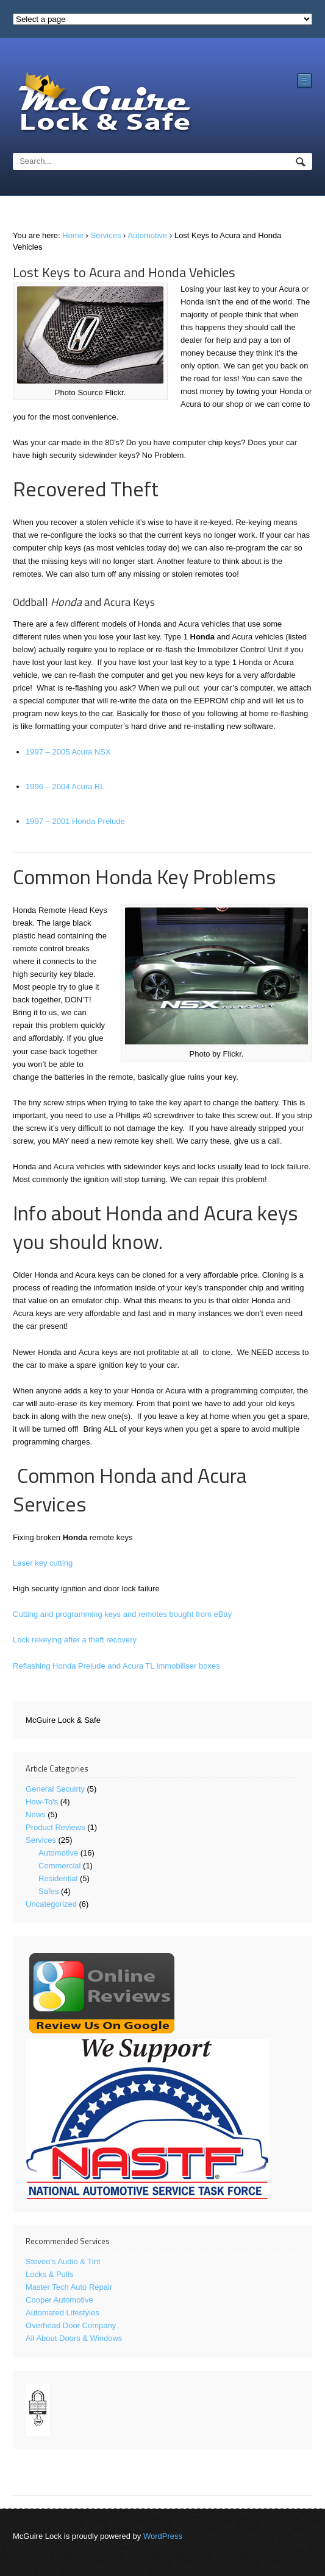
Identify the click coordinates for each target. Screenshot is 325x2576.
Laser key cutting (43, 1563)
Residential (57, 1878)
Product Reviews (55, 1827)
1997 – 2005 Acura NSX (68, 751)
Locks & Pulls (49, 2274)
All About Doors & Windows (74, 2338)
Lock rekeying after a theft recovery (75, 1639)
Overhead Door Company (71, 2325)
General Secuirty (55, 1788)
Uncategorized (51, 1904)
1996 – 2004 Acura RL (65, 786)
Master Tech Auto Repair (69, 2287)
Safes (48, 1891)
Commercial (59, 1865)
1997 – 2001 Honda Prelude (75, 821)
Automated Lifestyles (62, 2312)
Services (106, 235)
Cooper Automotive (59, 2299)
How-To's (42, 1801)
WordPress (162, 2536)
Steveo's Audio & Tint (63, 2261)
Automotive (147, 235)
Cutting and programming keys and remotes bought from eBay (122, 1614)
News (36, 1814)
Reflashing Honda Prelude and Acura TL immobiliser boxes (116, 1665)
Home (73, 235)
